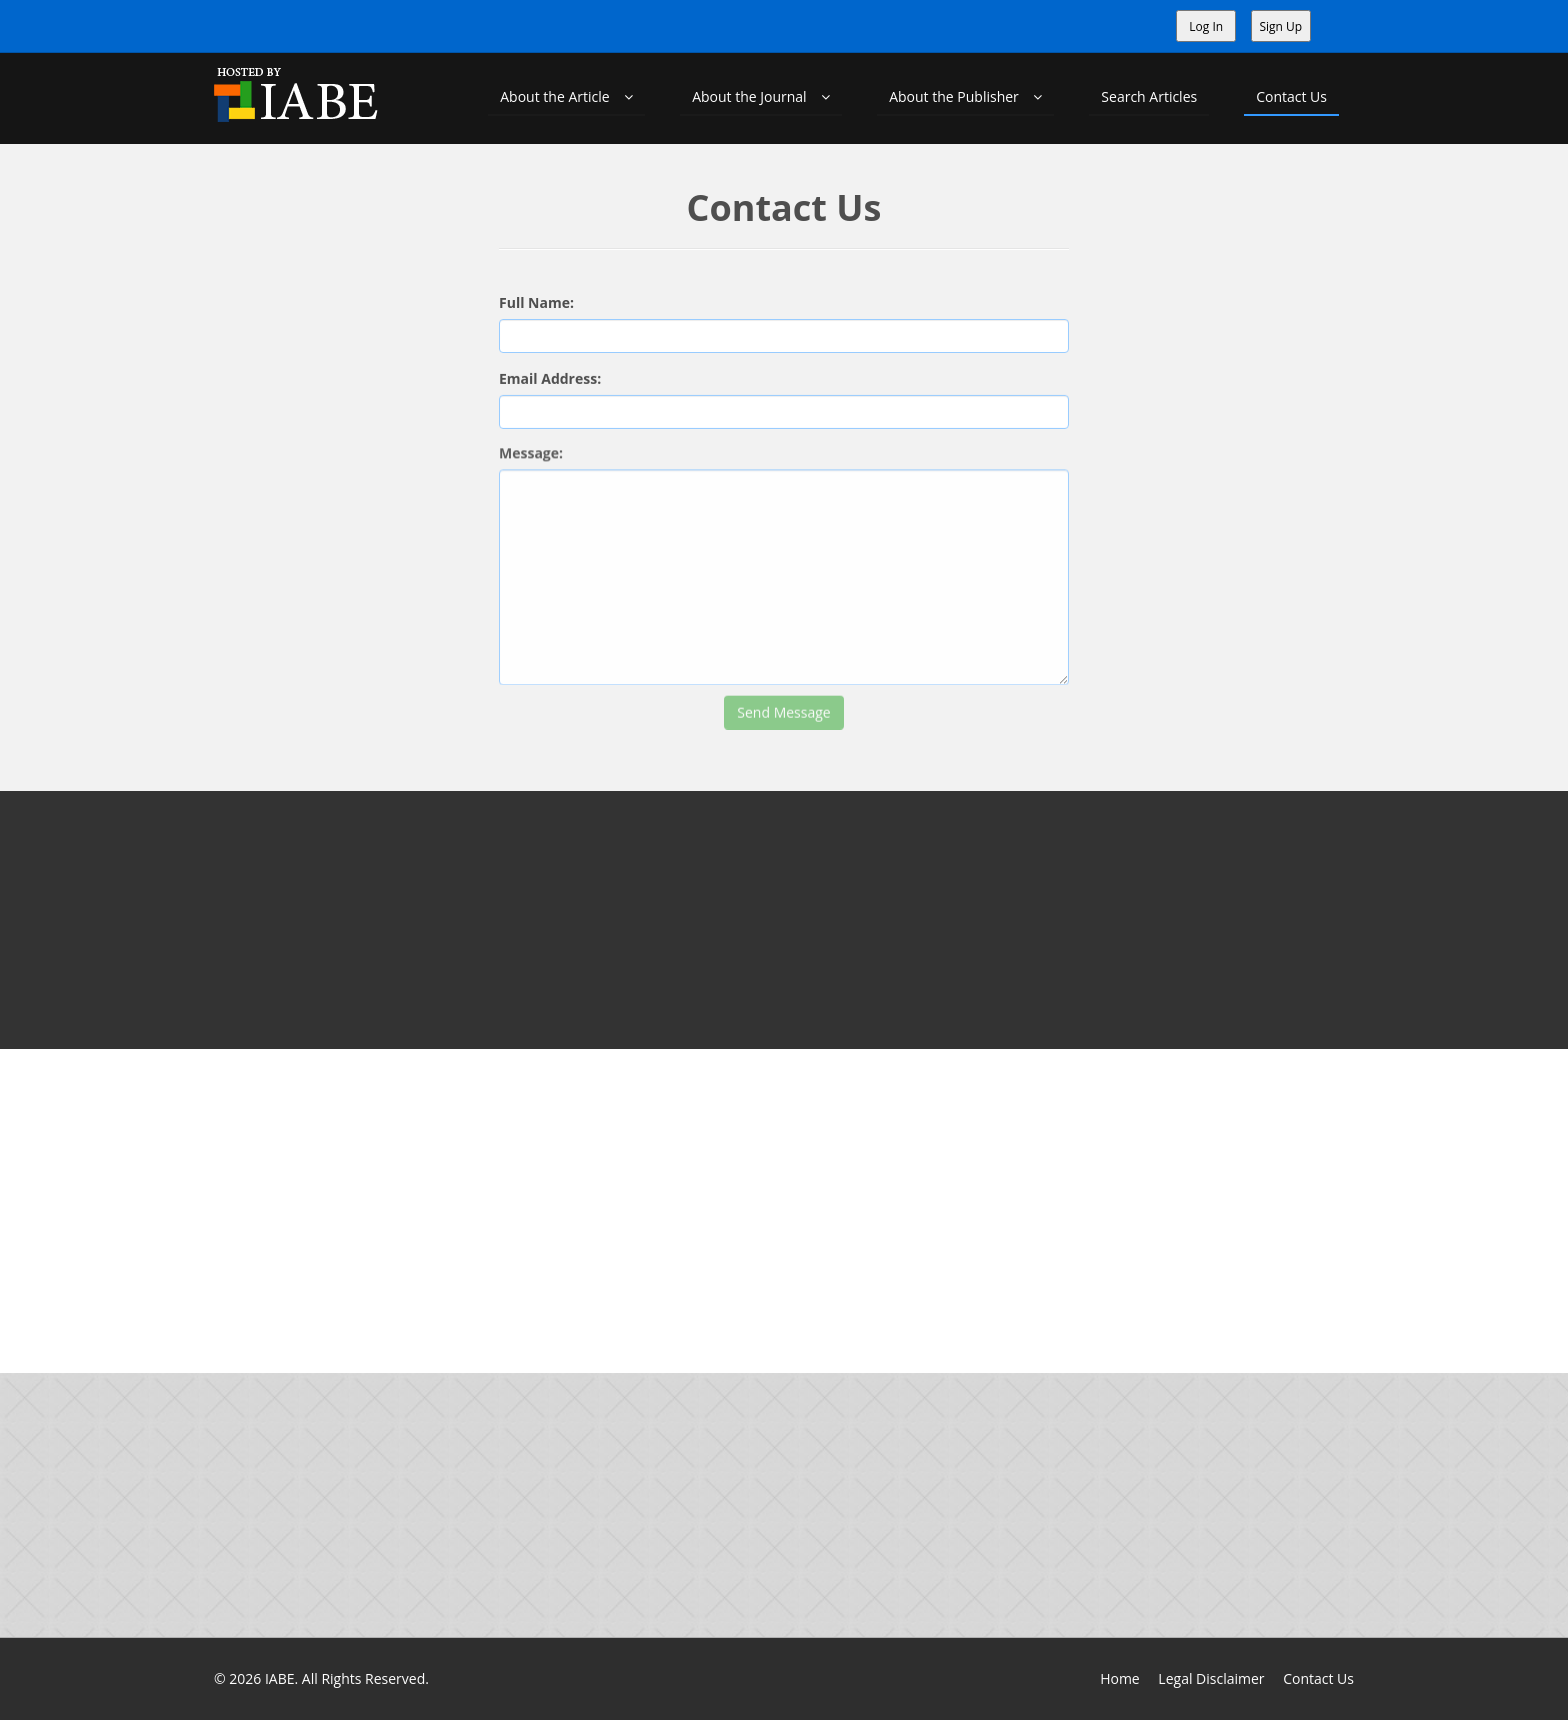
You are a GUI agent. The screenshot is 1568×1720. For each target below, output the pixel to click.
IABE (280, 1678)
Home (1120, 1678)
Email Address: (550, 374)
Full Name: (536, 301)
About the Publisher (965, 96)
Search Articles (1149, 96)
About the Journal (761, 96)
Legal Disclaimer (1211, 1678)
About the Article (566, 96)
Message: (531, 442)
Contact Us (1291, 96)
